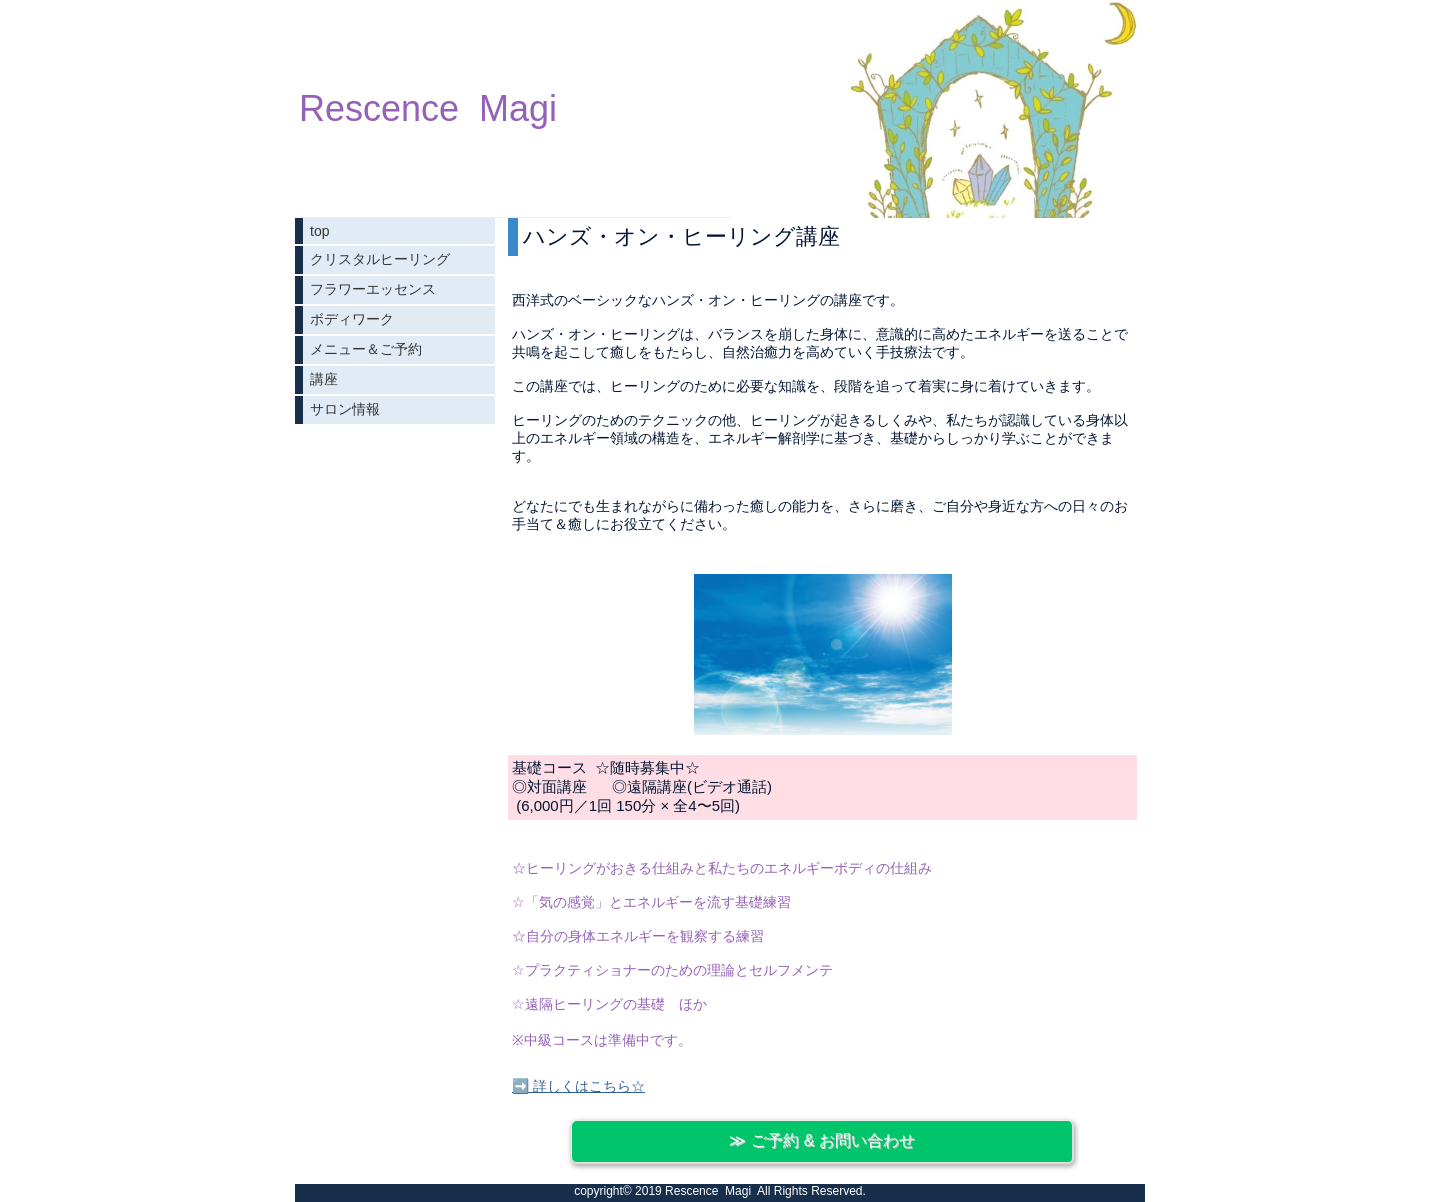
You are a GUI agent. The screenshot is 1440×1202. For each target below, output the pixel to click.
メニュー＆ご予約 (366, 349)
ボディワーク (352, 319)
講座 (324, 379)
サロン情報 (345, 409)
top (319, 231)
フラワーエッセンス (373, 289)
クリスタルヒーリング (380, 259)
